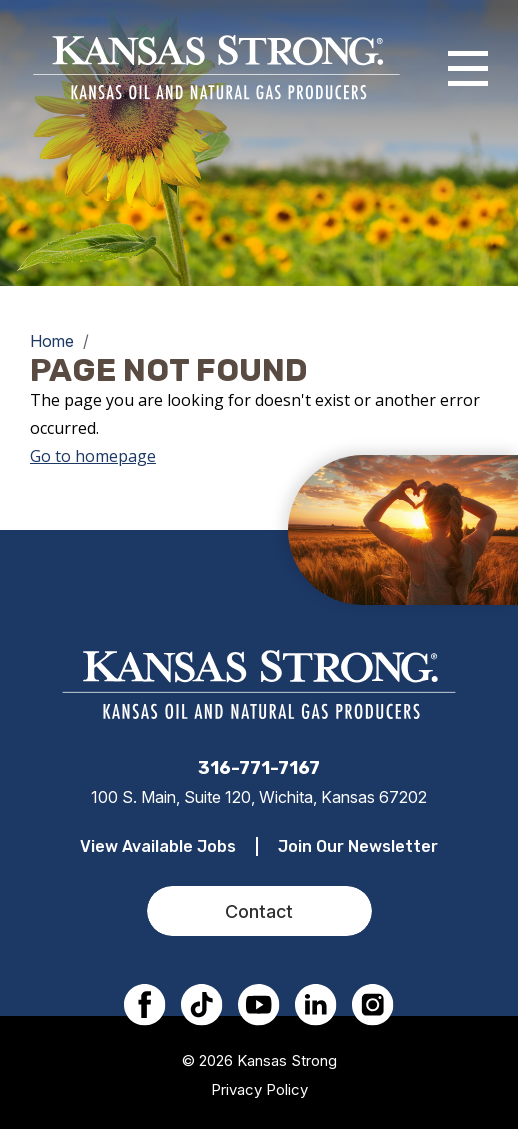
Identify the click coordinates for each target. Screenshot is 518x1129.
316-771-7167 (259, 768)
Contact (259, 911)
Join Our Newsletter (358, 846)
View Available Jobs (158, 846)
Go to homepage (93, 456)
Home (52, 341)
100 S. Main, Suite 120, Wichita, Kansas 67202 (259, 797)
